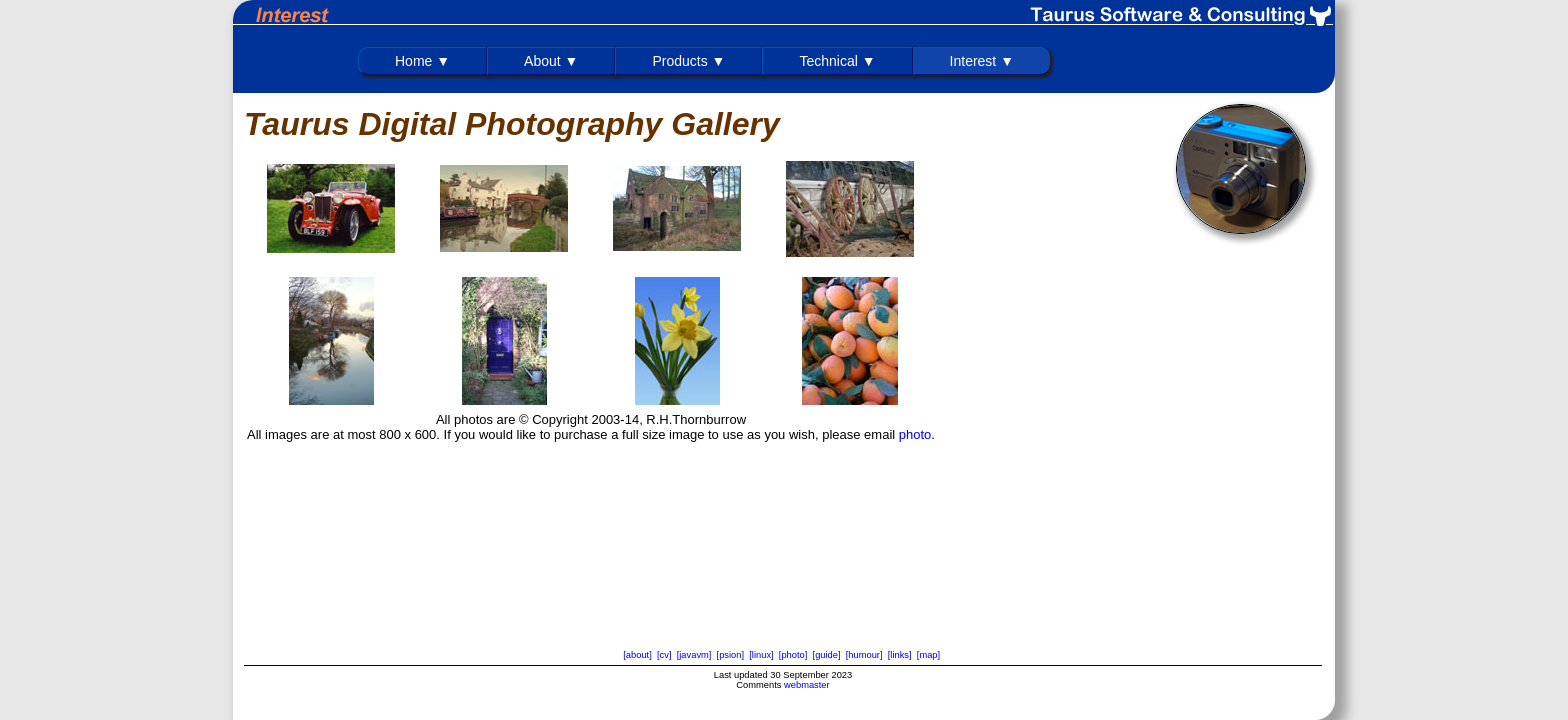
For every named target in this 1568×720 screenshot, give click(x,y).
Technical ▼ (837, 61)
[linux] (761, 655)
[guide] (827, 655)
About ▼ (551, 61)
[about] (637, 655)
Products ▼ (688, 61)
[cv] (664, 655)
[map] (928, 655)
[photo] (793, 655)
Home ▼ (422, 61)
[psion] (730, 655)
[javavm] (694, 655)
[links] (900, 655)
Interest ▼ (982, 61)
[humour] (864, 655)
